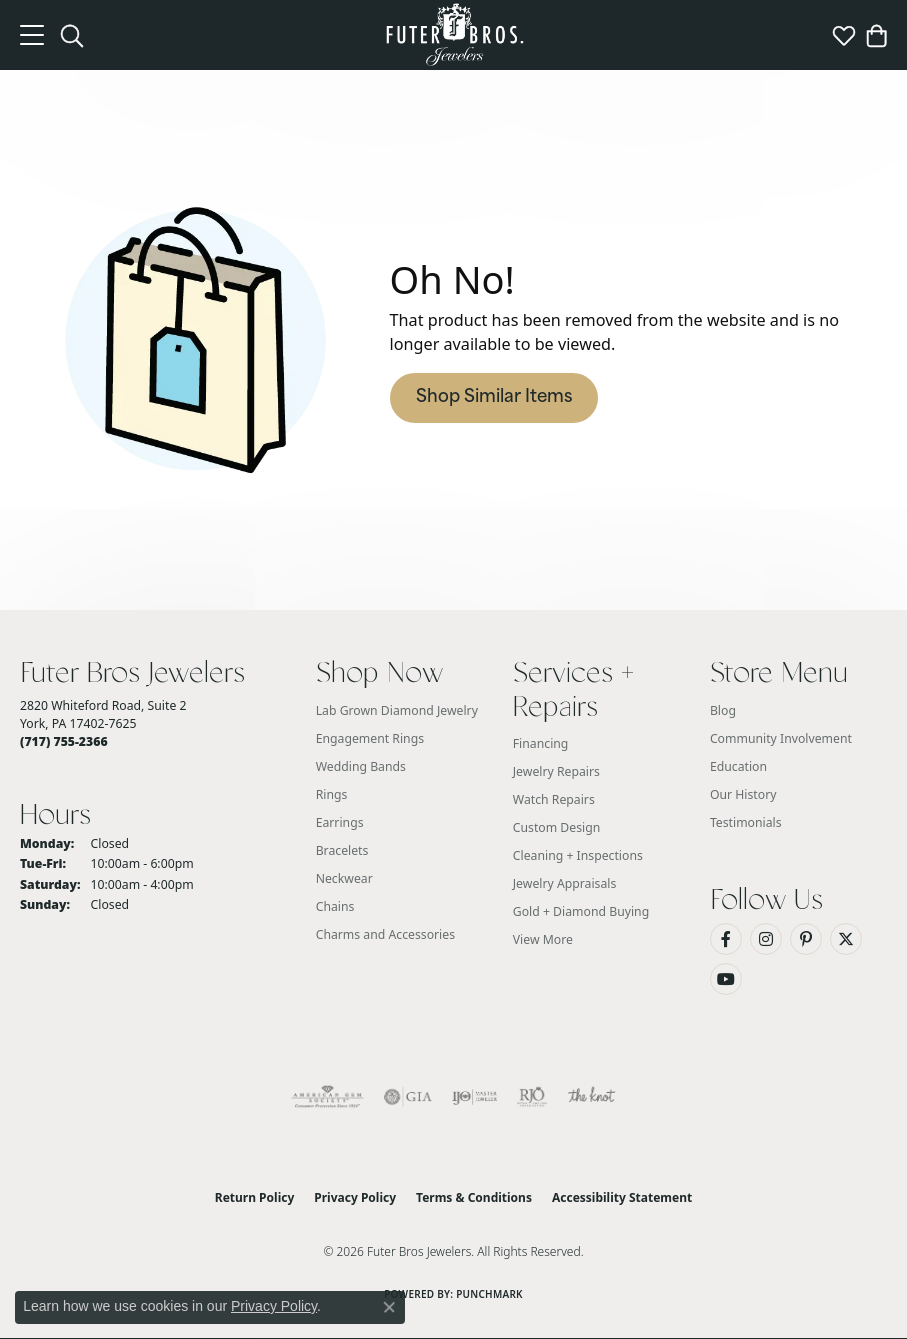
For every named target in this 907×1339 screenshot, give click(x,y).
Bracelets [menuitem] (342, 850)
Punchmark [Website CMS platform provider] (489, 1294)
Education (738, 766)
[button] (72, 35)
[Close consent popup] (389, 1307)
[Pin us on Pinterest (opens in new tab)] (806, 939)
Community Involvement (781, 738)
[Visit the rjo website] (532, 1097)
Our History (743, 794)
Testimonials (746, 822)
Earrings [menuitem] (340, 822)
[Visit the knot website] (591, 1097)
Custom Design (557, 827)
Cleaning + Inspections (578, 855)
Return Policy (255, 1197)
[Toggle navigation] (32, 35)
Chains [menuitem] (335, 906)
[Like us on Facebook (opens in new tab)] (726, 939)
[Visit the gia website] (408, 1097)
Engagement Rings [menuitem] (370, 738)
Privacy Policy (355, 1197)
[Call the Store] (64, 741)
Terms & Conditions (474, 1197)
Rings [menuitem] (332, 794)
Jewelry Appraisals (565, 883)
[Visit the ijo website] (474, 1097)
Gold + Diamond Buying (581, 911)
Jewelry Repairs (556, 771)
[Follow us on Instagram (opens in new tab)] (766, 939)
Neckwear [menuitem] (344, 878)
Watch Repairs (554, 799)
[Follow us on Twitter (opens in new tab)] (846, 939)
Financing (541, 743)
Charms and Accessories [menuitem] (385, 934)
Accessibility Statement (622, 1197)
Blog (723, 710)
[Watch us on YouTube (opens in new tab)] (726, 979)
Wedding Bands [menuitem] (361, 766)
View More (543, 939)
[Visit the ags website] (328, 1097)
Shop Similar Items (494, 397)
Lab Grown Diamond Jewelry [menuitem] (397, 710)
